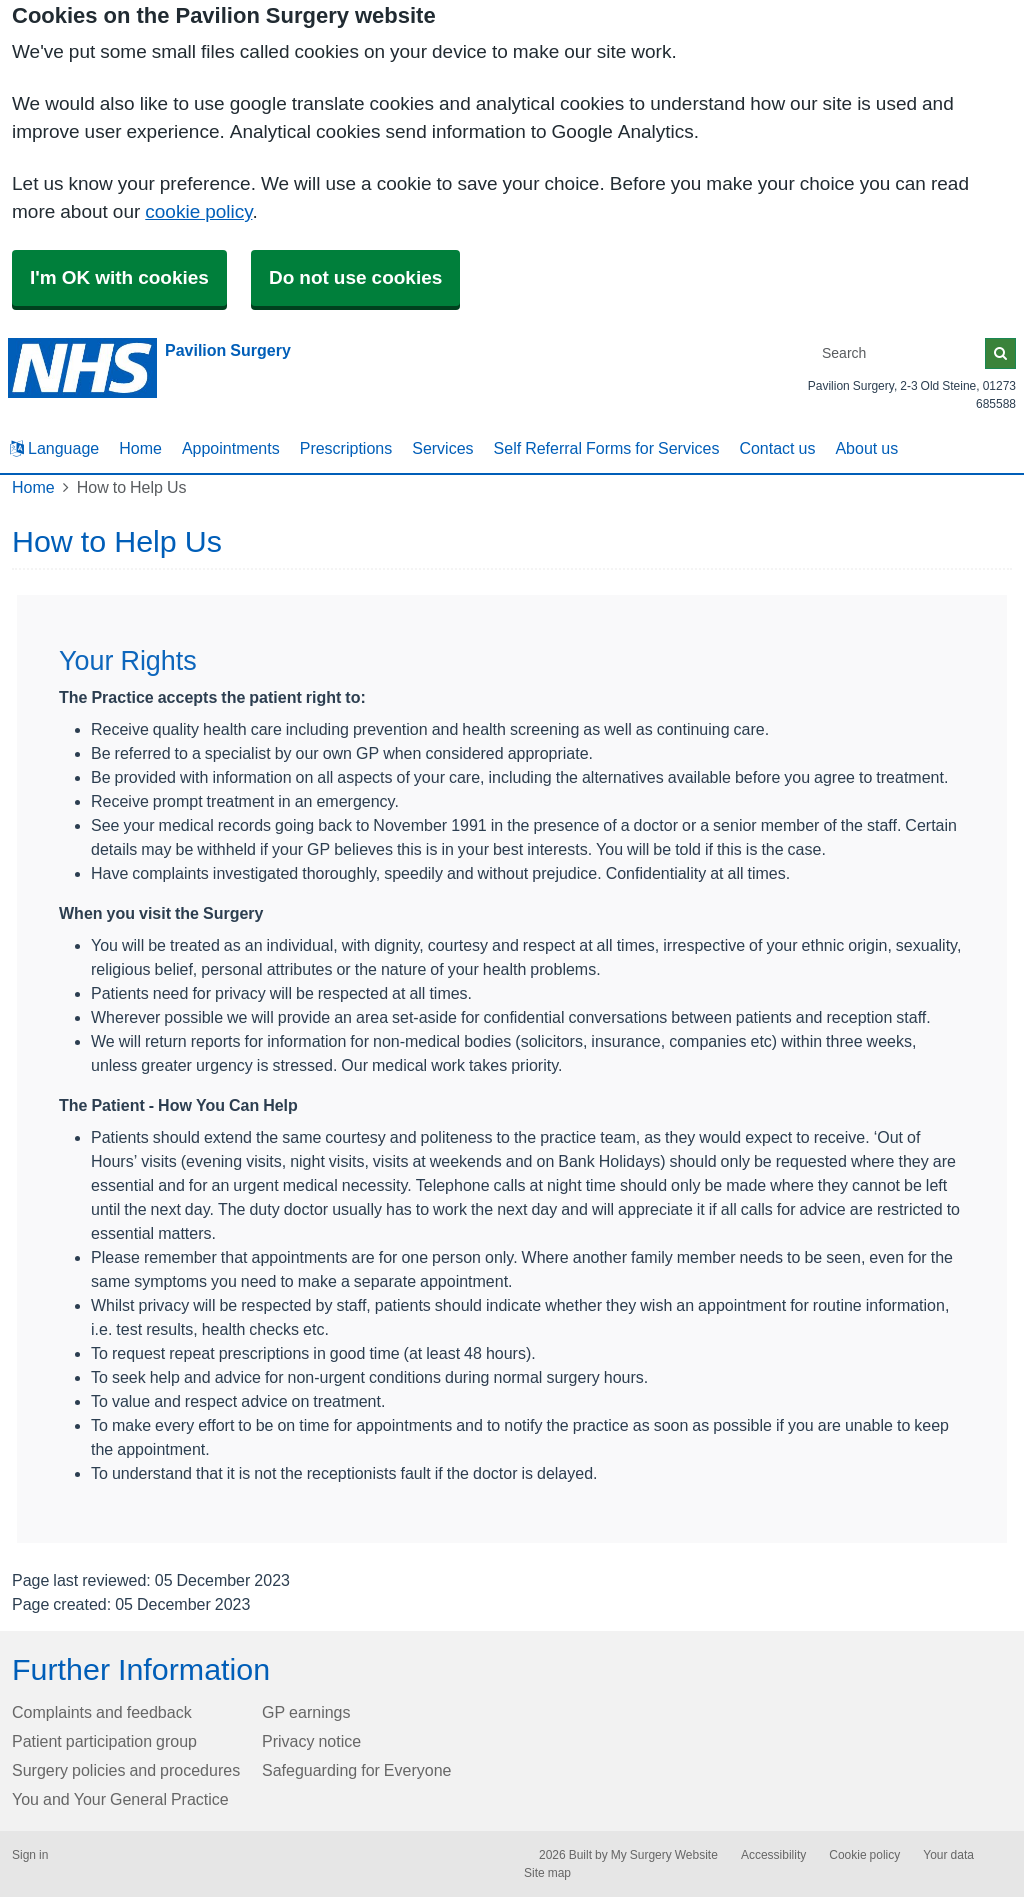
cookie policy (198, 211)
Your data (948, 1855)
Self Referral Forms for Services (607, 448)
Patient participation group (104, 1741)
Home (140, 448)
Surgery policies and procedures (126, 1770)
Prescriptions (346, 448)
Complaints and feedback (102, 1712)
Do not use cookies (355, 277)
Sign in (30, 1855)
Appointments (231, 448)
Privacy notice (311, 1741)
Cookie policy (864, 1855)
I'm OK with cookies (119, 277)
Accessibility (773, 1855)
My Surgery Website (664, 1855)
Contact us (777, 448)
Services (442, 448)
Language (54, 448)
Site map (547, 1873)
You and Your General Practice (120, 1799)
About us (866, 448)
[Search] (900, 353)
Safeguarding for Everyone (356, 1770)
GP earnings (306, 1712)
